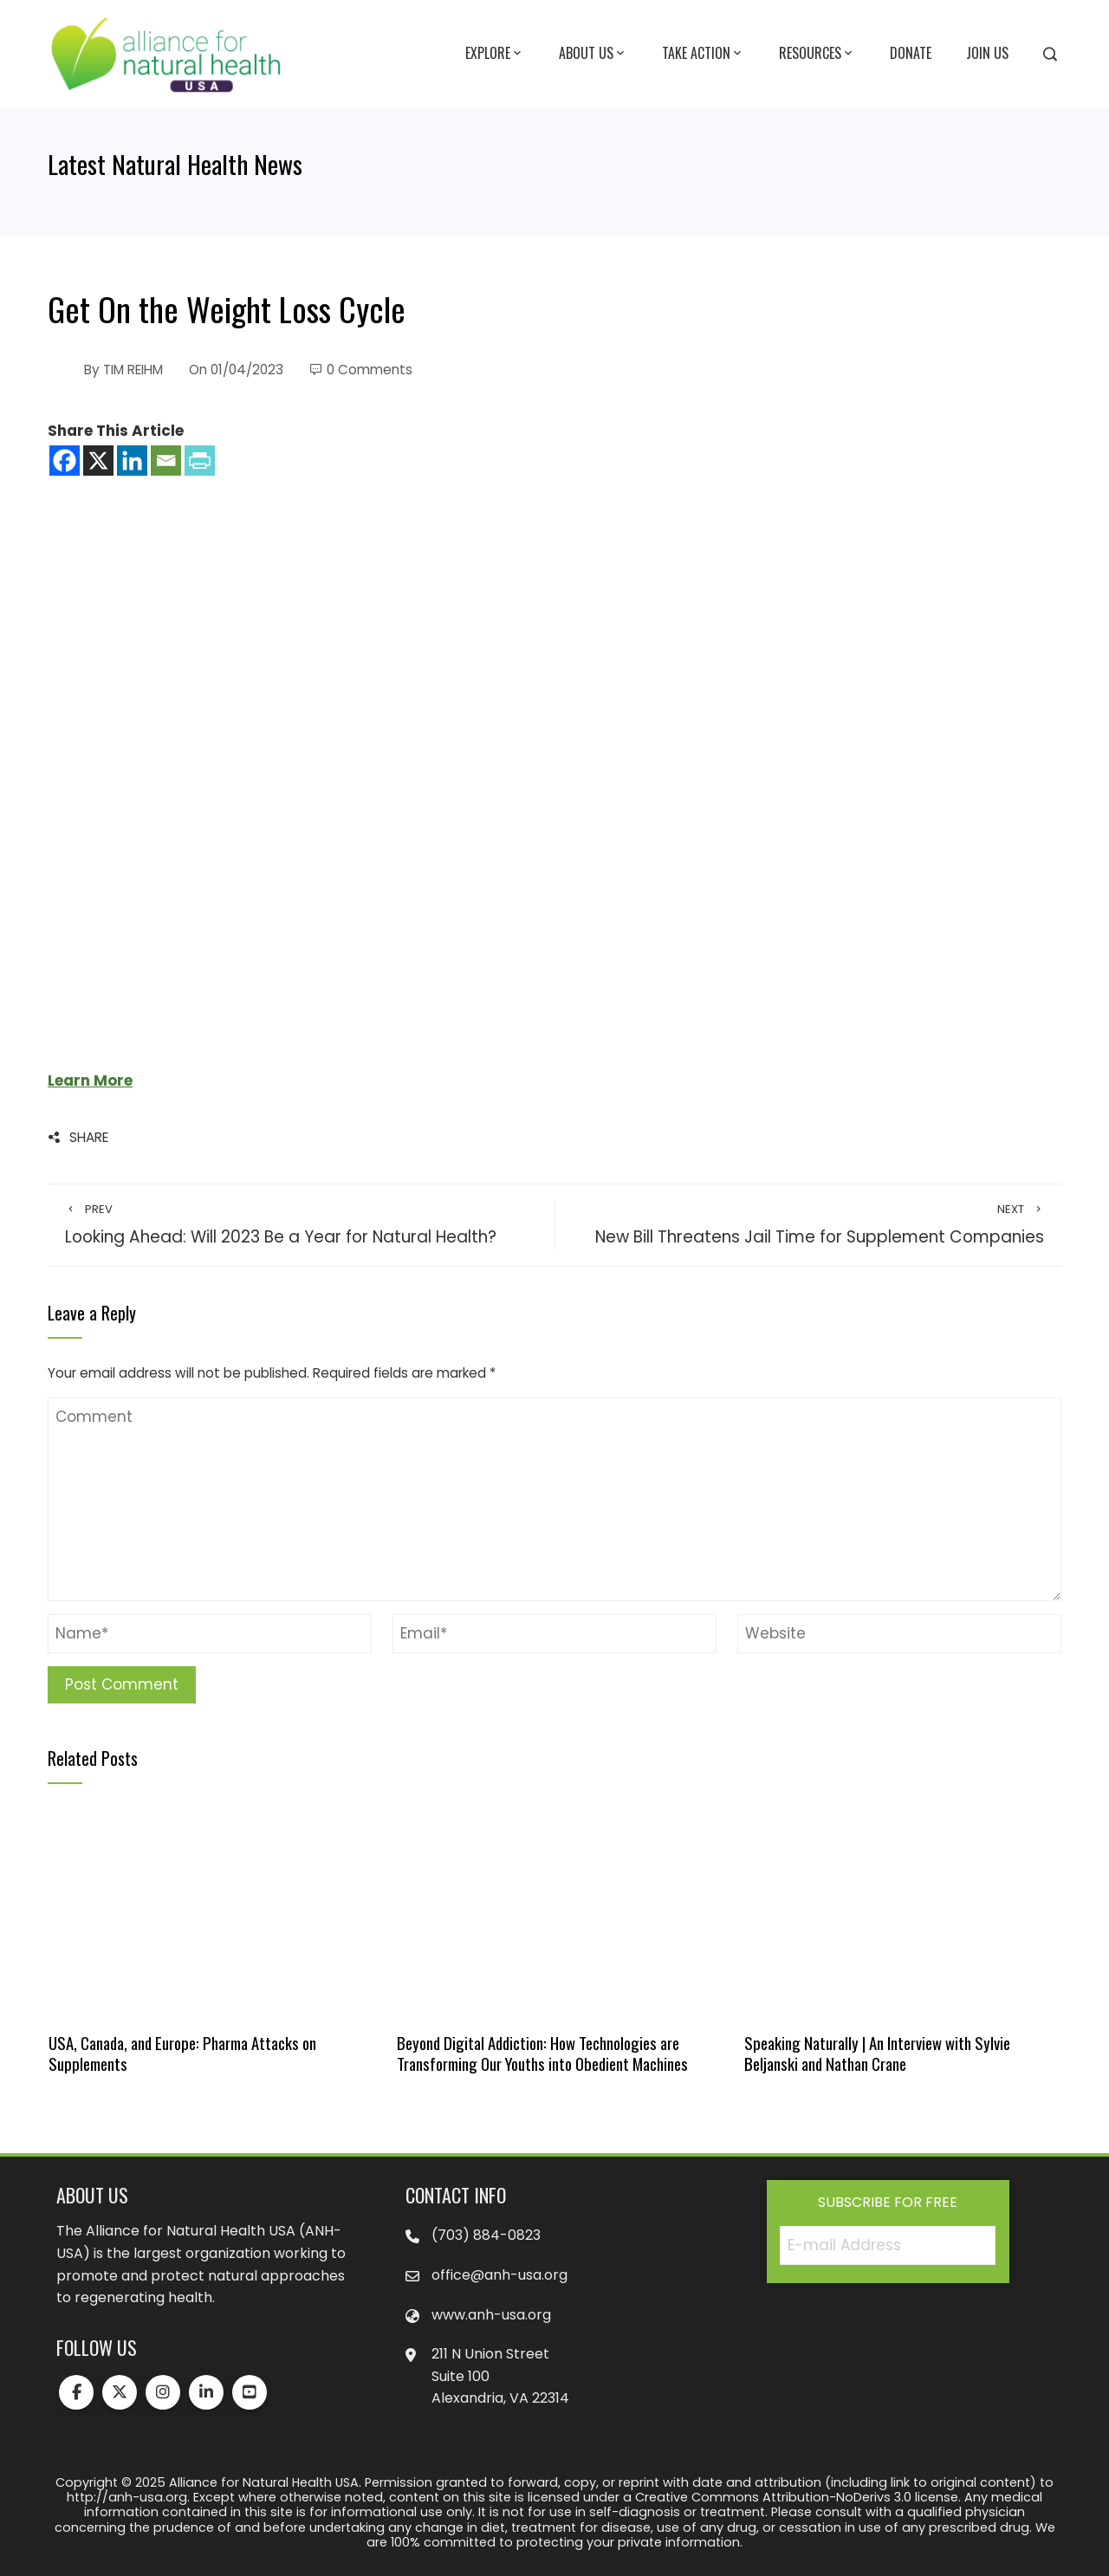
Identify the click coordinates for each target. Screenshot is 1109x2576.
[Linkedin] (132, 460)
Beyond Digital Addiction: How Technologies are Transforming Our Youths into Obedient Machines (542, 2053)
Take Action (703, 54)
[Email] (166, 460)
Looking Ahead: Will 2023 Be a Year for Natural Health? (301, 1225)
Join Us (987, 52)
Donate (910, 52)
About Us (593, 54)
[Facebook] (64, 460)
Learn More (90, 1080)
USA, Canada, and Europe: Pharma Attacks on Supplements (182, 2053)
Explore (494, 54)
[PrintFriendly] (200, 460)
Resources (817, 54)
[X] (98, 460)
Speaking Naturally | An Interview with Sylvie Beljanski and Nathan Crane (877, 2053)
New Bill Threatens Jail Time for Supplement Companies (808, 1225)
